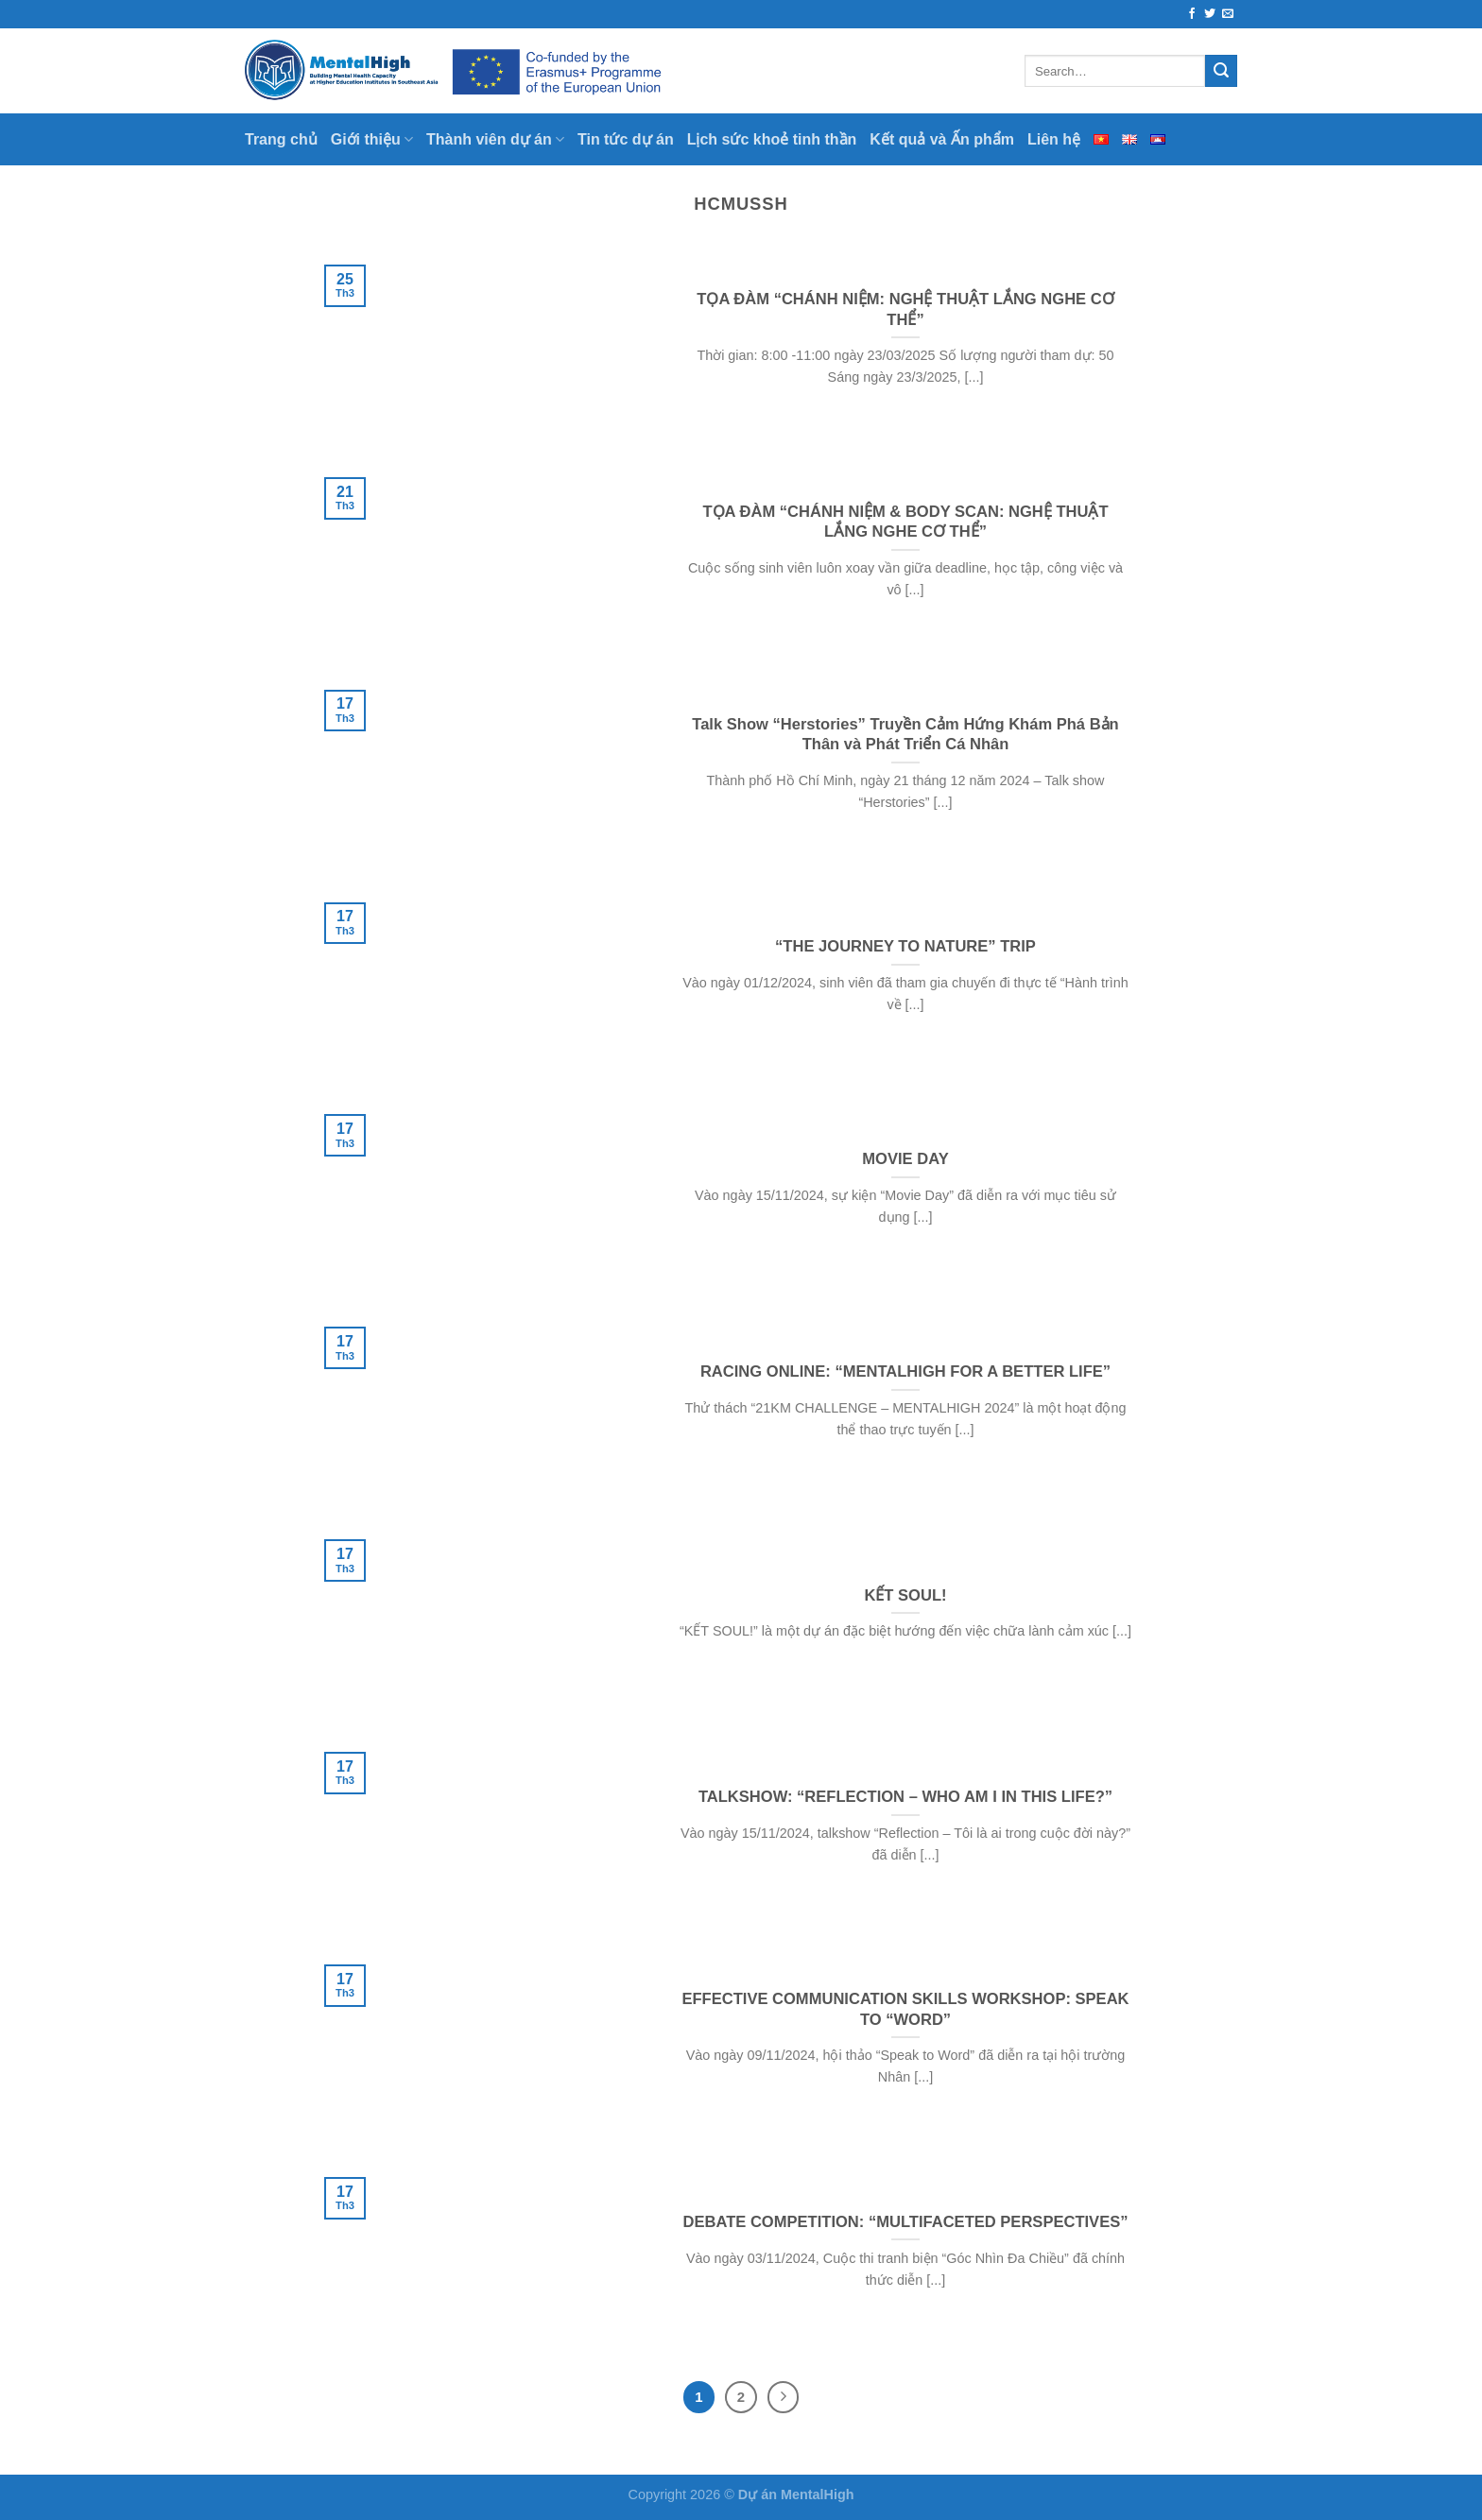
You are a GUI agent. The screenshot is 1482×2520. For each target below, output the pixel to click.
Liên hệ (1053, 139)
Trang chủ (281, 139)
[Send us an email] (1227, 14)
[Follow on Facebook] (1192, 14)
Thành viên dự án (495, 139)
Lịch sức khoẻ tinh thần (772, 139)
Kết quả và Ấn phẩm (942, 139)
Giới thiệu (372, 139)
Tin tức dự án (625, 139)
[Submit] (1221, 71)
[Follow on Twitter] (1209, 14)
